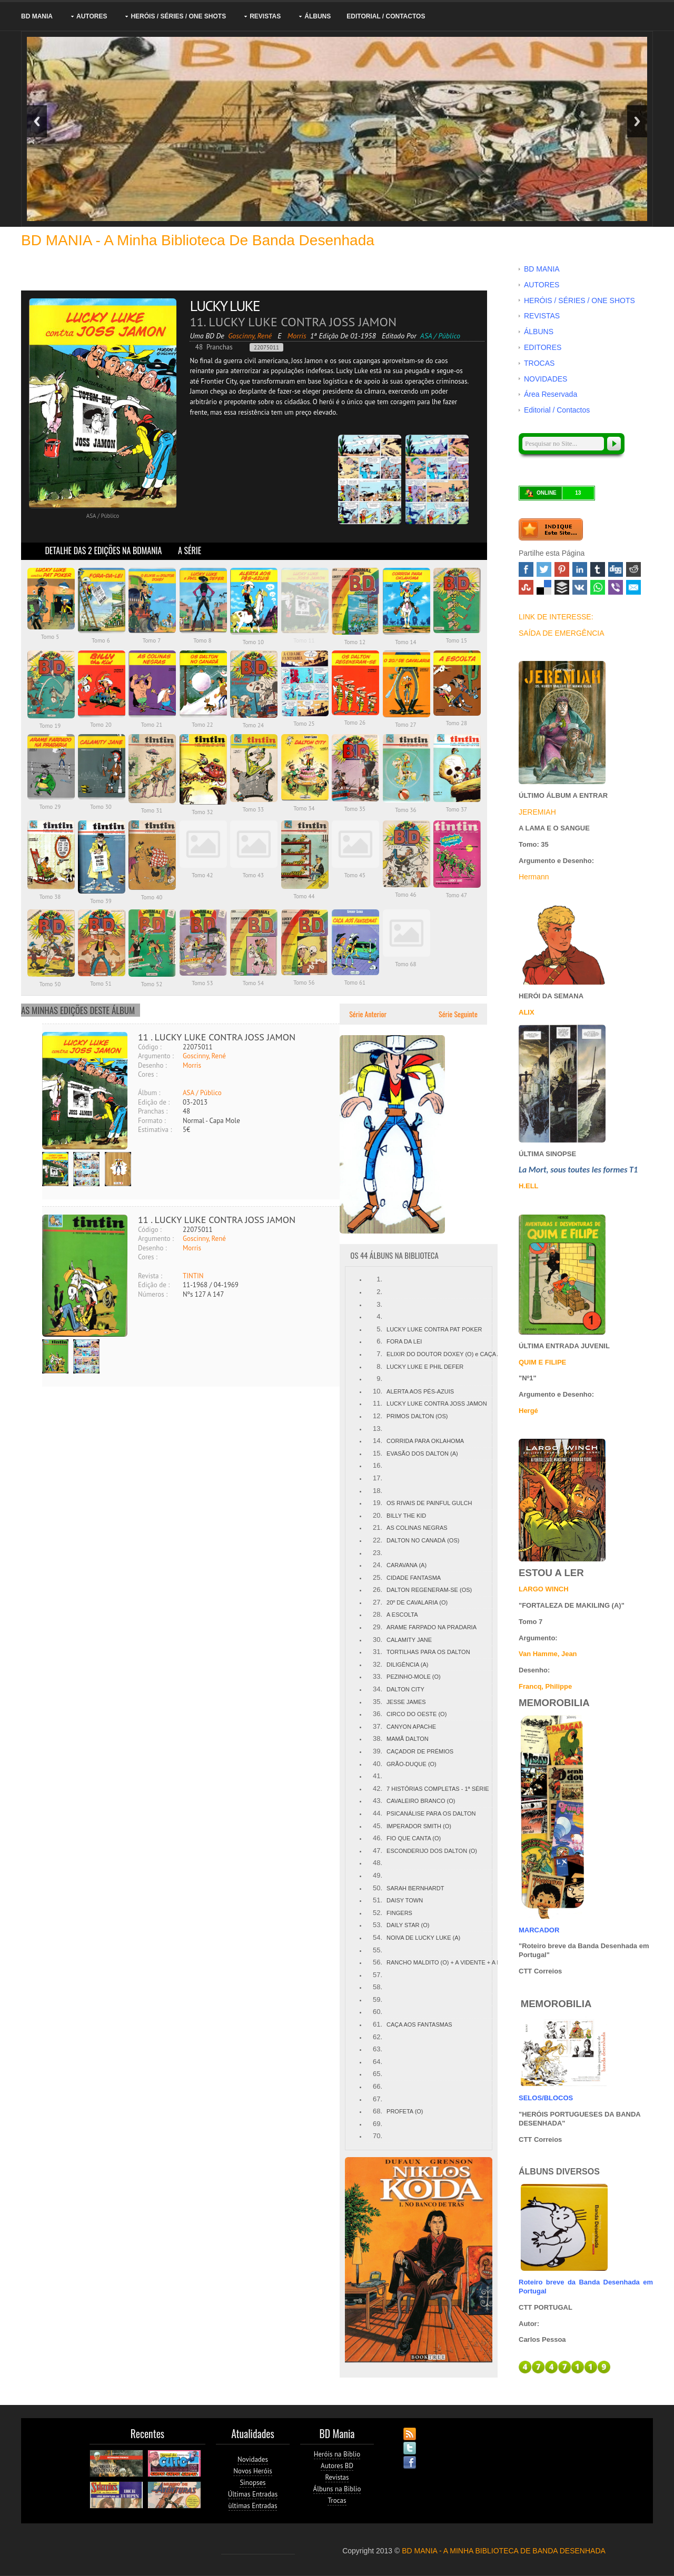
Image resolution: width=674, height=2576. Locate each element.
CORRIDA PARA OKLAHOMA (425, 1441)
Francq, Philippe (545, 1686)
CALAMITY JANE (409, 1640)
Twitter (544, 569)
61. (377, 2024)
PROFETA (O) (404, 2111)
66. (377, 2086)
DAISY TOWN (404, 1900)
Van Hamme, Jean (548, 1654)
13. (377, 1428)
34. (377, 1689)
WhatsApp (597, 587)
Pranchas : (152, 1111)
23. (377, 1553)
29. (377, 1627)
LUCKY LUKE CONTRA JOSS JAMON (436, 1403)
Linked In (579, 569)
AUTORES (91, 16)
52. (377, 1913)
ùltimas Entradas (253, 2505)
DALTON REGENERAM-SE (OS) (429, 1590)
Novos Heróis (252, 2471)
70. (377, 2136)
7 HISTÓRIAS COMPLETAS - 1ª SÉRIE (437, 1789)
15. (377, 1453)
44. (377, 1813)
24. (377, 1565)
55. (377, 1950)
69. (377, 2124)
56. (377, 1962)
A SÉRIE (189, 550)
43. (377, 1801)
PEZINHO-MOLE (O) (413, 1676)
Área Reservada (550, 394)
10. (377, 1391)
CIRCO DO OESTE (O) (416, 1714)
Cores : (147, 1074)
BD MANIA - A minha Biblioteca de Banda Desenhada (197, 240)
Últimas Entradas (252, 2494)
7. (379, 1354)
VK (579, 587)
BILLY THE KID (406, 1515)
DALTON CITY (405, 1689)
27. (377, 1602)
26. (377, 1589)
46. (377, 1838)
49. (377, 1875)
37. (377, 1726)
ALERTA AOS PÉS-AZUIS (420, 1391)
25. (377, 1577)
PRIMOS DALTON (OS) (417, 1416)
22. (377, 1540)
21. (377, 1527)
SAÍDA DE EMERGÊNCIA (561, 633)
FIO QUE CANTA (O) (413, 1838)
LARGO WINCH (544, 1589)
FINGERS (399, 1913)
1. (379, 1279)
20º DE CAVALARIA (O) (417, 1602)
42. (377, 1788)
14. (377, 1441)
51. (377, 1900)
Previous (37, 121)
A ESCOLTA (402, 1614)
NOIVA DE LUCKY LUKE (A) (423, 1937)
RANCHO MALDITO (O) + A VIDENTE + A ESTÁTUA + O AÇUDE (471, 1962)
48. (377, 1863)
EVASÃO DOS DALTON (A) (422, 1453)
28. (377, 1614)
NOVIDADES (545, 379)
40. (377, 1764)
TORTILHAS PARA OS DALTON (428, 1652)
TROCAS (539, 363)
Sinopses (252, 2482)
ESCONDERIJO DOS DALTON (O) (431, 1851)
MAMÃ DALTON (407, 1739)
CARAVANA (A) (406, 1565)
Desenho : (152, 1065)
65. (377, 2074)
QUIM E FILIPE (542, 1362)
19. (377, 1503)
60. (377, 2012)
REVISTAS (265, 16)
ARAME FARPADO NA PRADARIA (431, 1627)
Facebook (526, 569)
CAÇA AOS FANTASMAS (419, 2024)
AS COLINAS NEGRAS (417, 1528)
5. (379, 1329)
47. (377, 1851)
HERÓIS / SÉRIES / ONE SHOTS (178, 16)
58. (377, 1987)
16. (377, 1465)
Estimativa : (155, 1129)
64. (377, 2062)
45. (377, 1826)
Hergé (528, 1411)
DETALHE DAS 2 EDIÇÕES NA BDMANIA (103, 550)
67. (377, 2099)
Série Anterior (367, 1013)
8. (379, 1366)
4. (379, 1316)
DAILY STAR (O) (407, 1925)
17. (377, 1478)
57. (377, 1975)
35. (377, 1702)
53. (377, 1925)
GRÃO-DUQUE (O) (411, 1764)
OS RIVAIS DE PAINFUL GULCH (429, 1503)
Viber (615, 587)
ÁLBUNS (317, 16)
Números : (152, 1294)
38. (377, 1738)
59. (377, 1999)
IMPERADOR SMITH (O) (418, 1826)
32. (377, 1664)
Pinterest (561, 569)
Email (633, 587)
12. (377, 1416)
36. (377, 1714)
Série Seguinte (459, 1013)
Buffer (561, 587)
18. (377, 1491)
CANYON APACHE (411, 1726)
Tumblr (597, 569)
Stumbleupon (526, 587)
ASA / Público (202, 1092)
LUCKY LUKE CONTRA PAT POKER (434, 1329)
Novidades (252, 2459)
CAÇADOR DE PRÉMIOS (419, 1751)
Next (637, 121)
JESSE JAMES (406, 1702)
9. (379, 1378)
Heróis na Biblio (337, 2454)
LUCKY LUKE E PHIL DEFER (424, 1367)
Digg (615, 569)
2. (379, 1292)
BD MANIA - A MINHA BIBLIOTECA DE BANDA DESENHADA (504, 2551)
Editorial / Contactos (385, 16)
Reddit (633, 569)
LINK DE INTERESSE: (556, 617)
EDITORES (542, 347)
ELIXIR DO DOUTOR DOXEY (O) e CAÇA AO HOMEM (457, 1354)
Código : (150, 1047)
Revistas (337, 2477)
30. (377, 1639)
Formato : (152, 1120)
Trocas (337, 2500)
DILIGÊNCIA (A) (407, 1664)
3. (379, 1304)
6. (379, 1341)
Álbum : (149, 1092)
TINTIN (193, 1275)
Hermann (534, 877)
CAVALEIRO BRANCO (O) (420, 1801)
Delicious (544, 587)
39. (377, 1751)
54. (377, 1937)
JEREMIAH (537, 812)
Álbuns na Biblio (337, 2488)
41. (377, 1776)
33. (377, 1676)
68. (377, 2111)
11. (377, 1403)
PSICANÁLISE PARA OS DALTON (430, 1813)
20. (377, 1515)
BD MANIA (37, 16)
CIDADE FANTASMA (413, 1578)
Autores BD (337, 2465)
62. (377, 2037)
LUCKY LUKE (224, 305)
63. (377, 2049)
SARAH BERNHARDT (415, 1888)
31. (377, 1652)
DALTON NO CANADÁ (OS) (422, 1540)
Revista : (150, 1275)
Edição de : (154, 1102)
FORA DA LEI (404, 1341)
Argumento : (156, 1055)
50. (377, 1888)
